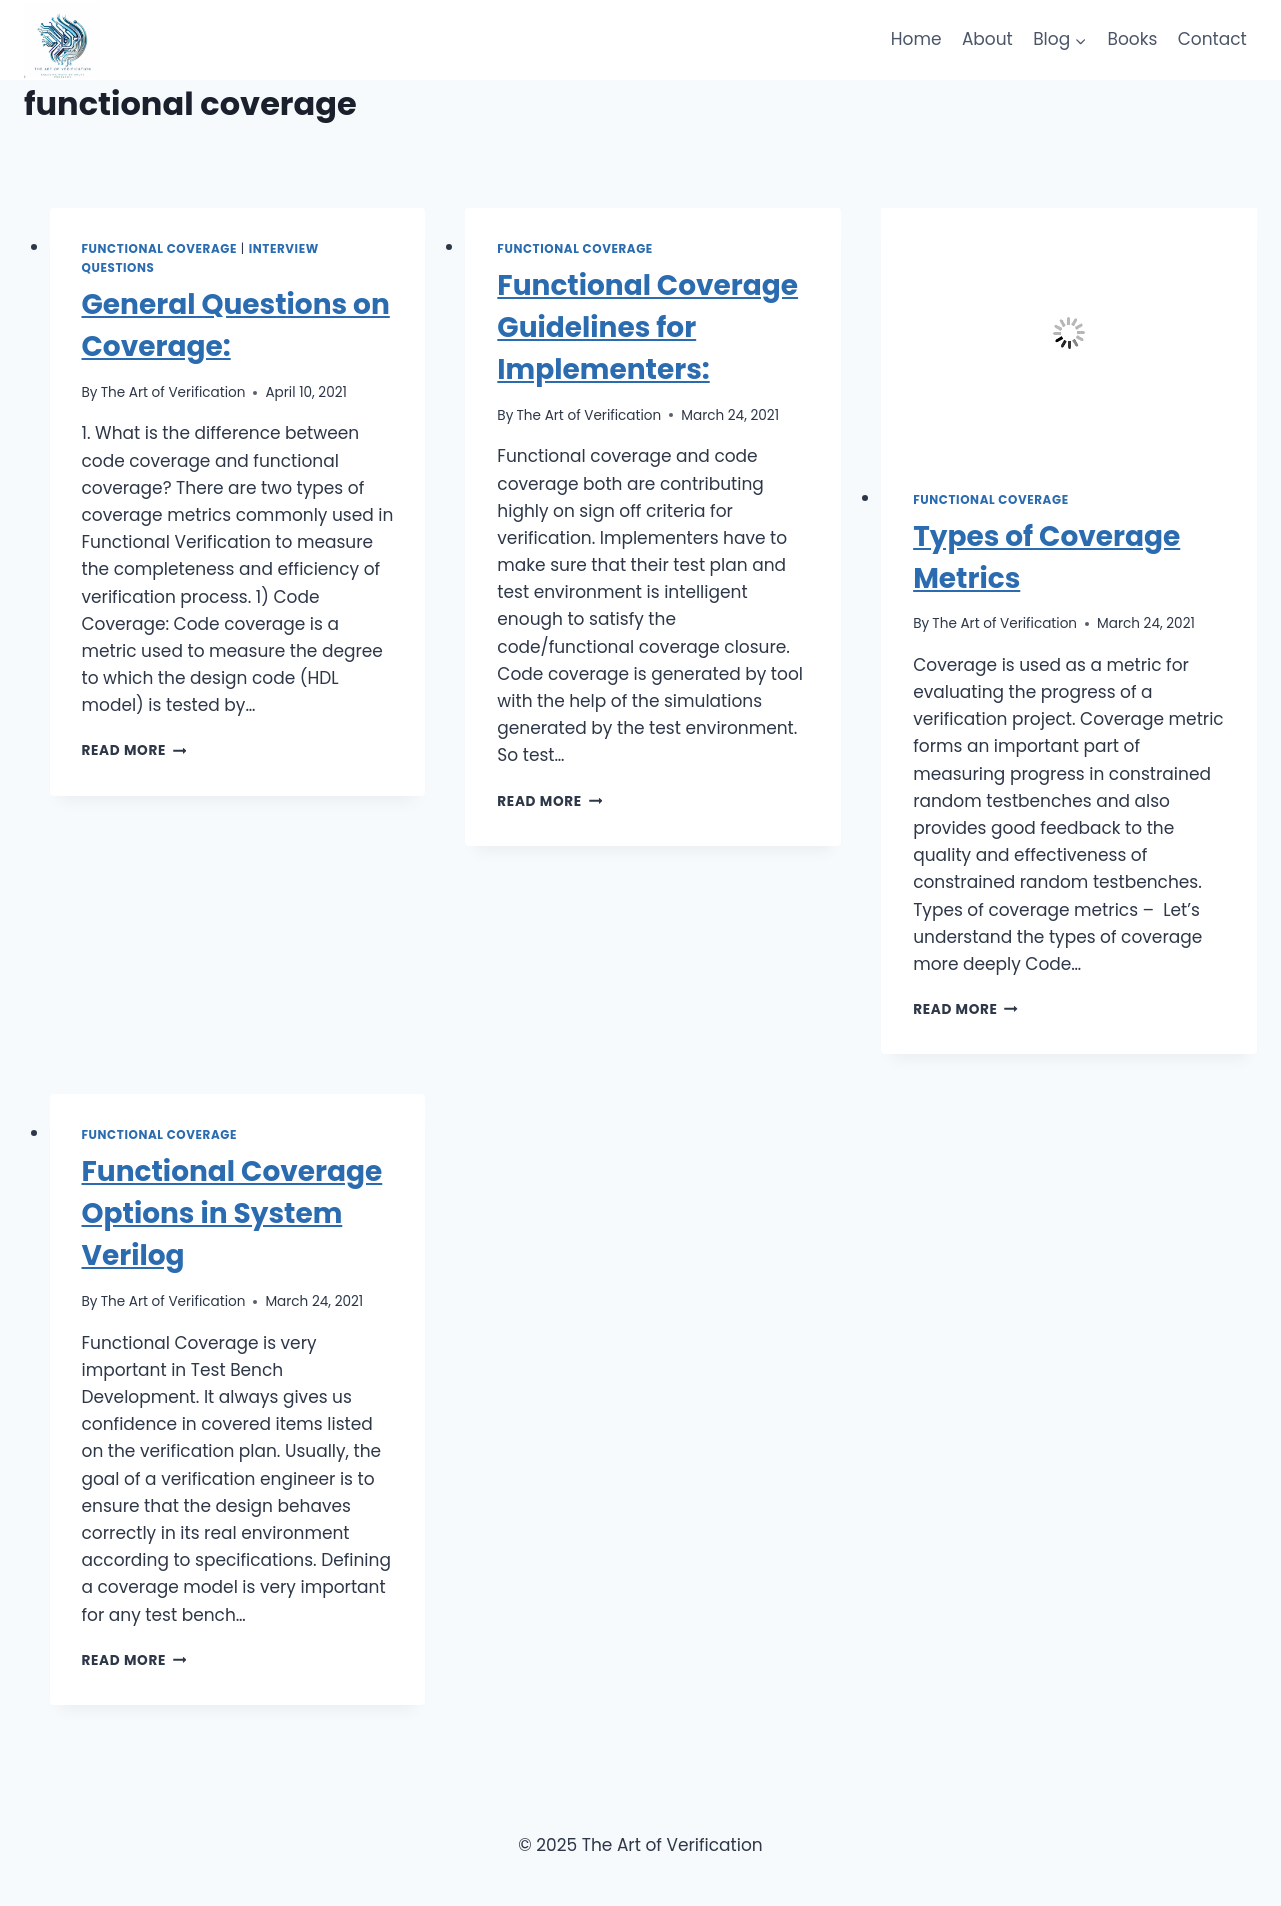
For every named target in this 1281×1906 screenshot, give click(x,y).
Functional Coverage (160, 249)
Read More (134, 750)
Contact (1212, 39)
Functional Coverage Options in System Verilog (232, 1213)
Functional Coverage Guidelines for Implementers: (647, 327)
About (987, 39)
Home (916, 39)
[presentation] (1069, 333)
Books (1133, 39)
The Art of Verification (173, 392)
